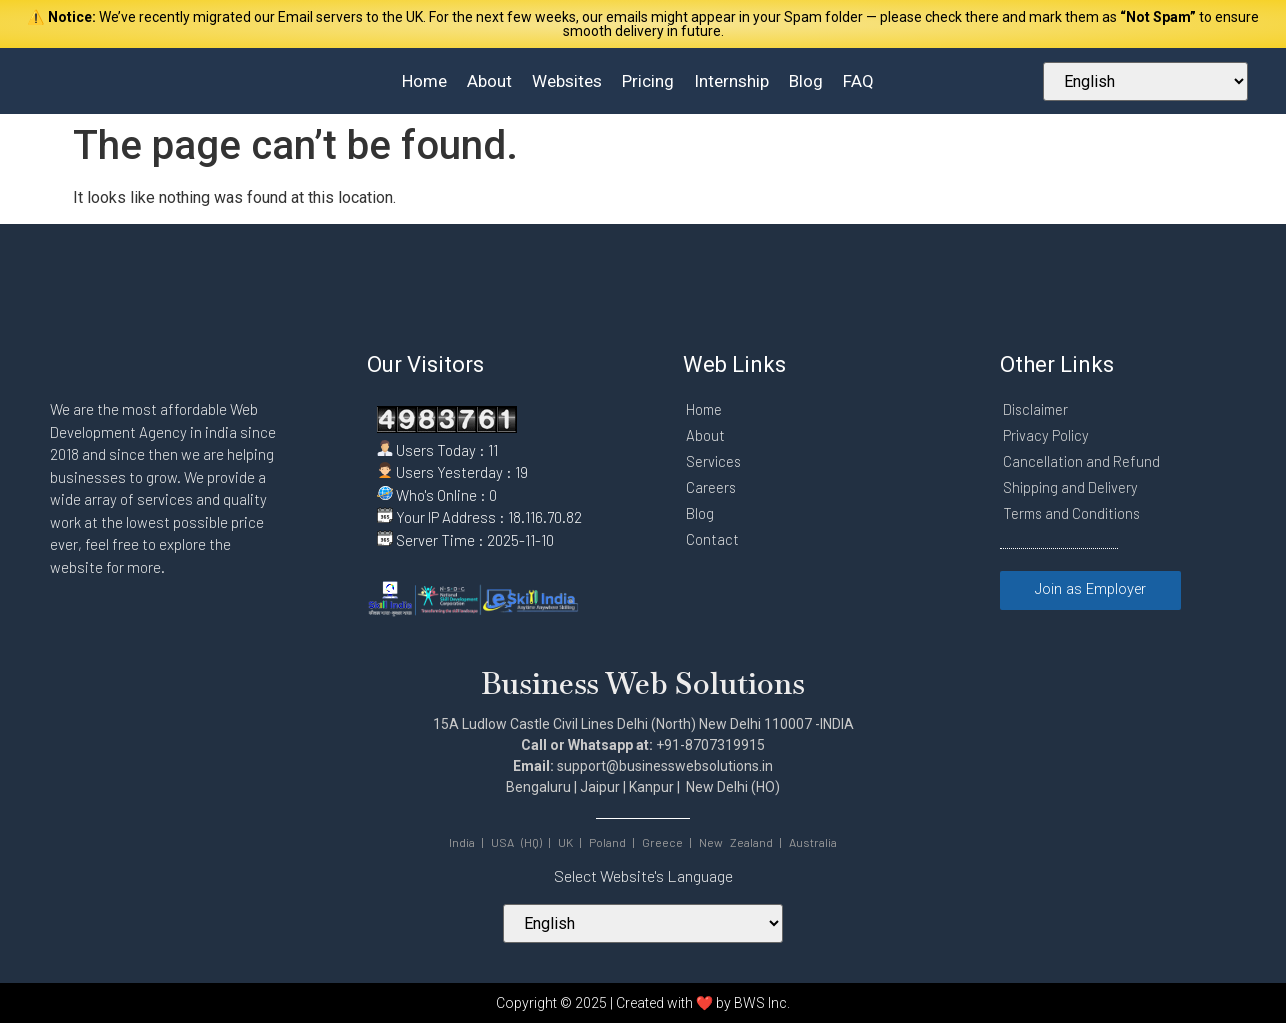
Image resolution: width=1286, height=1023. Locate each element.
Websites (567, 81)
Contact (712, 539)
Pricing (648, 81)
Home (424, 81)
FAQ (858, 81)
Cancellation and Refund (1082, 461)
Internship (731, 81)
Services (714, 461)
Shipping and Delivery (1072, 487)
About (489, 81)
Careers (711, 487)
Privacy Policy (1047, 435)
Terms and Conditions (1074, 513)
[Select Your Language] (1145, 81)
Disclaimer (1038, 409)
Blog (806, 81)
